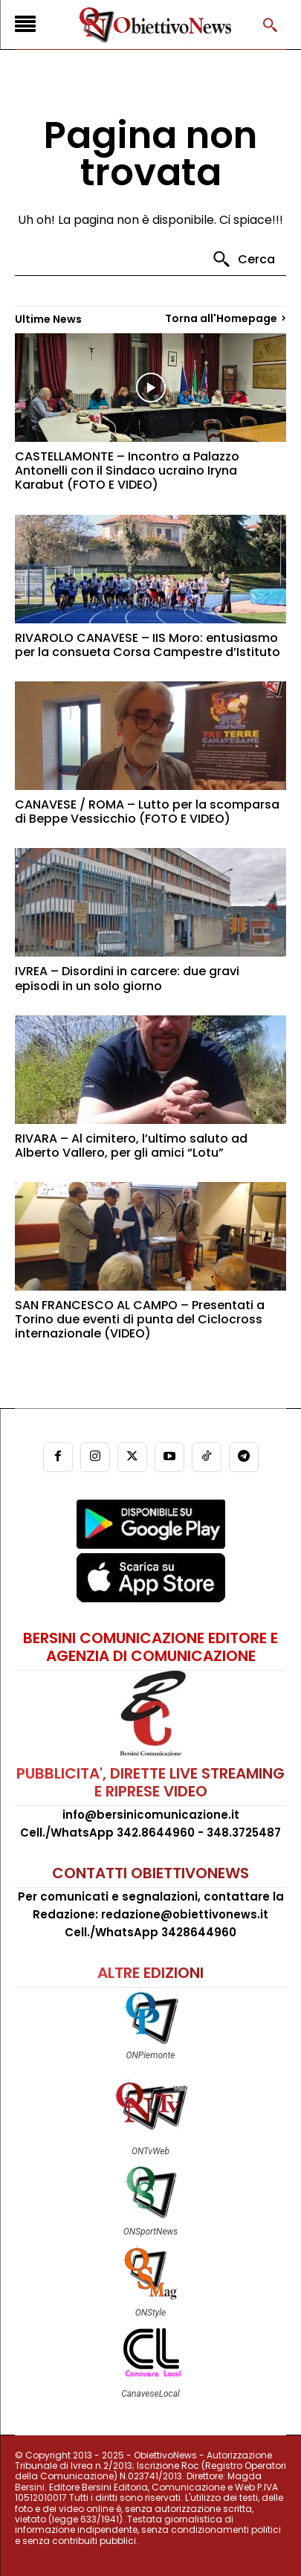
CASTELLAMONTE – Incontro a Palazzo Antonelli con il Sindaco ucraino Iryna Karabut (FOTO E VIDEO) (127, 470)
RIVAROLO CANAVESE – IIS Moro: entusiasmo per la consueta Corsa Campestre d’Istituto (147, 645)
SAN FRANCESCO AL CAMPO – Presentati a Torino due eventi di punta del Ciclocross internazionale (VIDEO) (140, 1319)
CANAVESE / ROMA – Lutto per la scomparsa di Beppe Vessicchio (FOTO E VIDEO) (147, 811)
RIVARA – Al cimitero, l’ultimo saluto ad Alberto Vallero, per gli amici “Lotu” (131, 1145)
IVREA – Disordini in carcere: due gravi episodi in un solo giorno (127, 978)
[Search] (243, 260)
